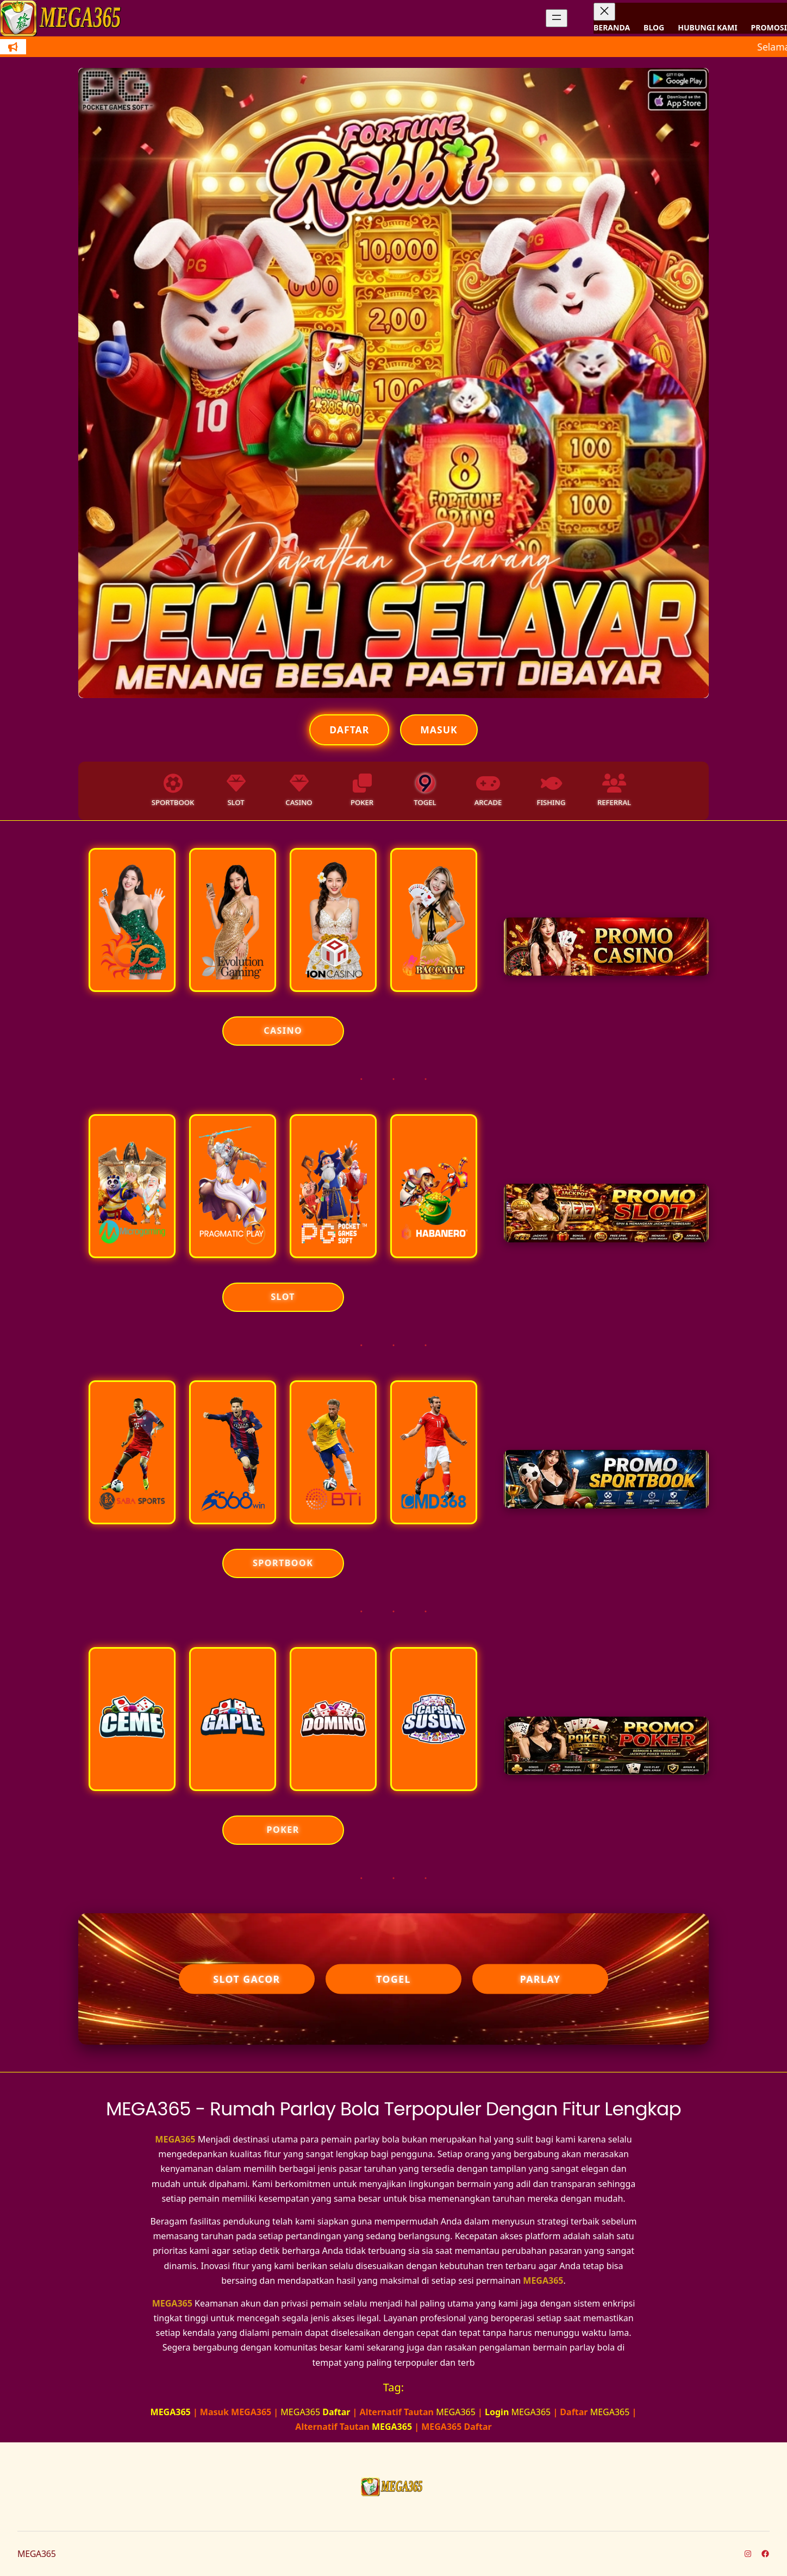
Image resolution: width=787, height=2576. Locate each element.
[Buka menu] (556, 18)
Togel (393, 1979)
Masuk (438, 729)
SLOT (283, 1297)
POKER (283, 1830)
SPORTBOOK (283, 1563)
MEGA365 (175, 2139)
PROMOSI (769, 27)
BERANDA (612, 27)
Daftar (349, 729)
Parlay (540, 1979)
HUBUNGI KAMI (707, 27)
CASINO (283, 1030)
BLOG (654, 27)
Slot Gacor (246, 1979)
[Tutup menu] (604, 12)
